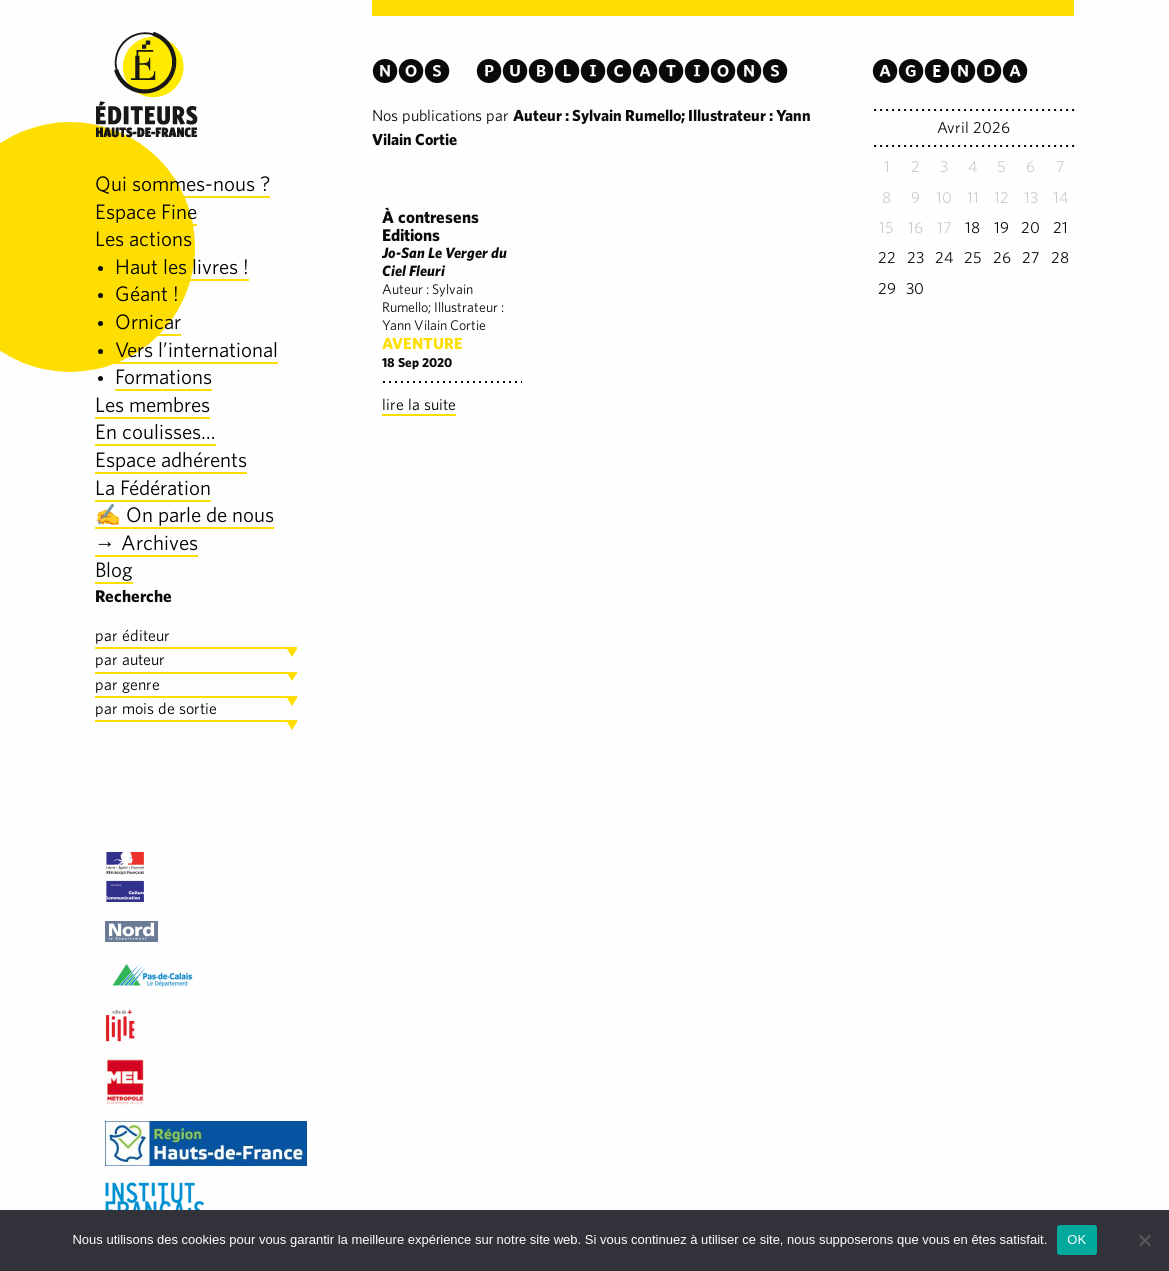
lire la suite (419, 404)
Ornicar (148, 321)
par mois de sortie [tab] (156, 708)
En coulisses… (155, 431)
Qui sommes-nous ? (182, 183)
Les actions (143, 238)
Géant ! (147, 293)
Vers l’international (196, 349)
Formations (163, 376)
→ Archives (146, 542)
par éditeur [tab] (132, 635)
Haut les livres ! (182, 266)
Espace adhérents (171, 459)
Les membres (152, 404)
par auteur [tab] (130, 659)
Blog (114, 569)
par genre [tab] (127, 684)
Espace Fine (146, 211)
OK (1076, 1239)
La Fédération (153, 487)
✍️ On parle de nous (184, 514)
